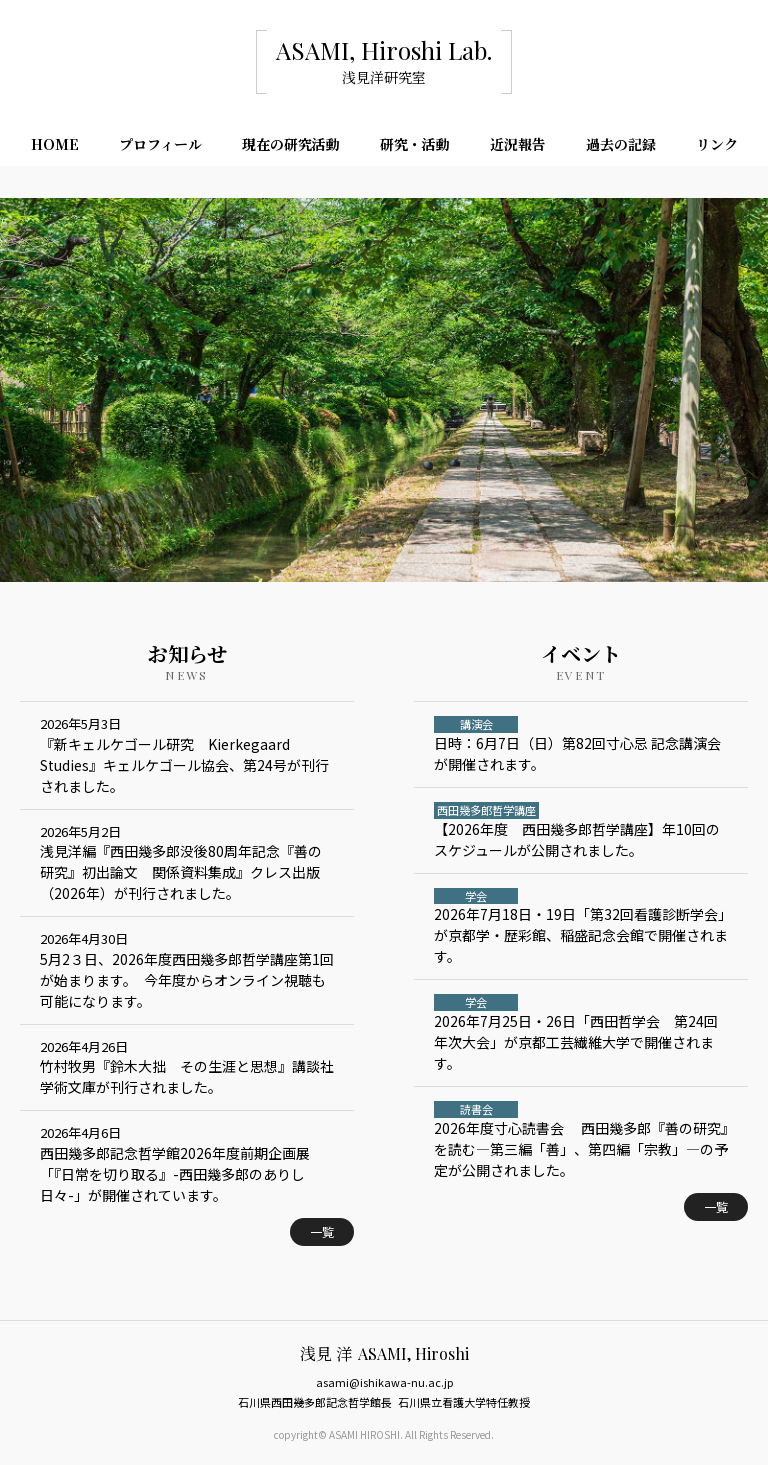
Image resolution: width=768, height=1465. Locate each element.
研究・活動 (415, 144)
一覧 (322, 1231)
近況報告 (518, 144)
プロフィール (160, 144)
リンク (717, 144)
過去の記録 (621, 144)
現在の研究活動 (291, 144)
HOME (55, 144)
